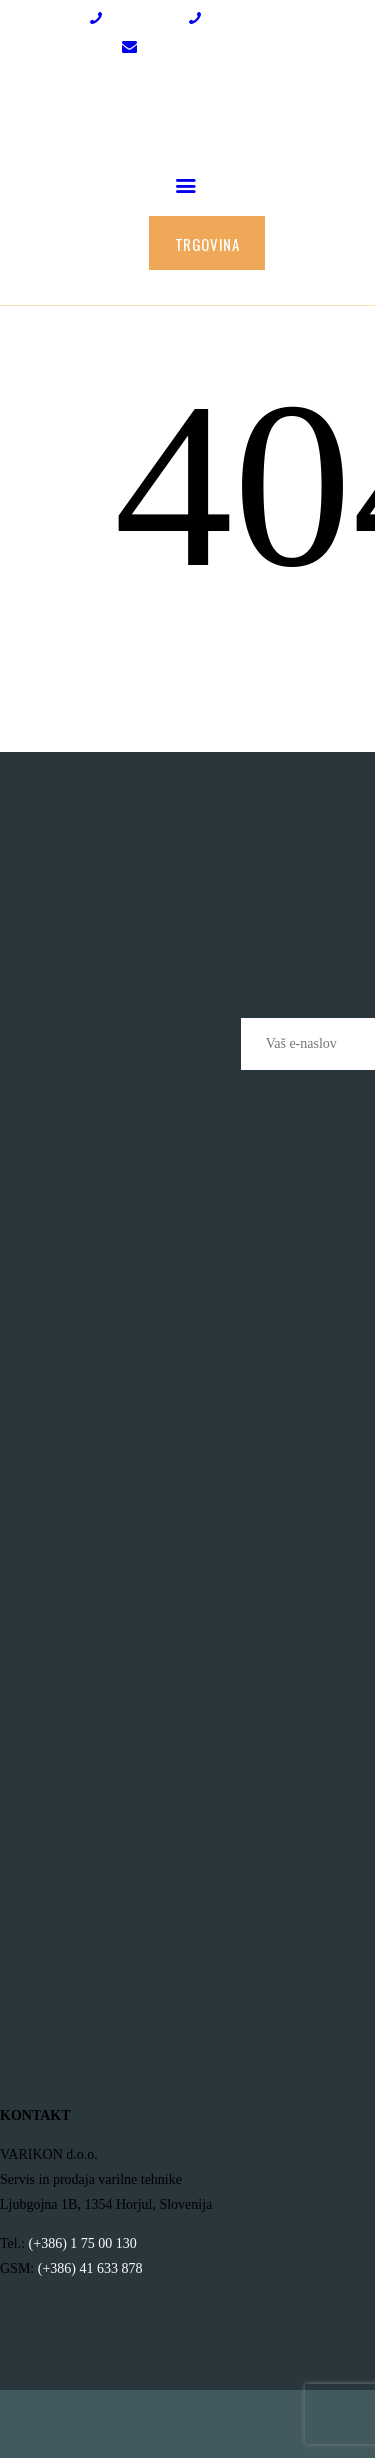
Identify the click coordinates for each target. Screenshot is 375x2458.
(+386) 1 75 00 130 (83, 2243)
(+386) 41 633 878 (90, 2268)
